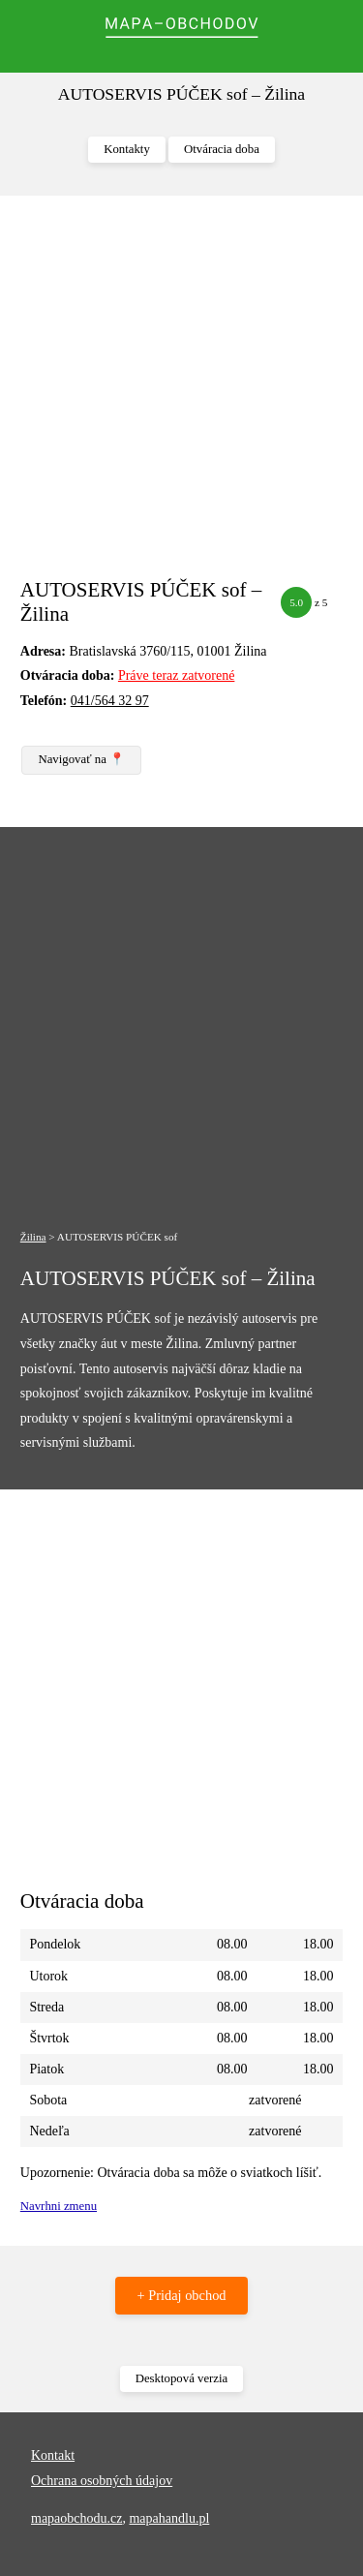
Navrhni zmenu (58, 2206)
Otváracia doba (221, 149)
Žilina (33, 1236)
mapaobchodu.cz (76, 2518)
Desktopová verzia (182, 2378)
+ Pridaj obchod (181, 2295)
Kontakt (53, 2455)
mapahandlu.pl (169, 2518)
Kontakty (127, 149)
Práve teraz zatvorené (176, 675)
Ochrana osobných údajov (101, 2480)
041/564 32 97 (110, 700)
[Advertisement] (181, 396)
